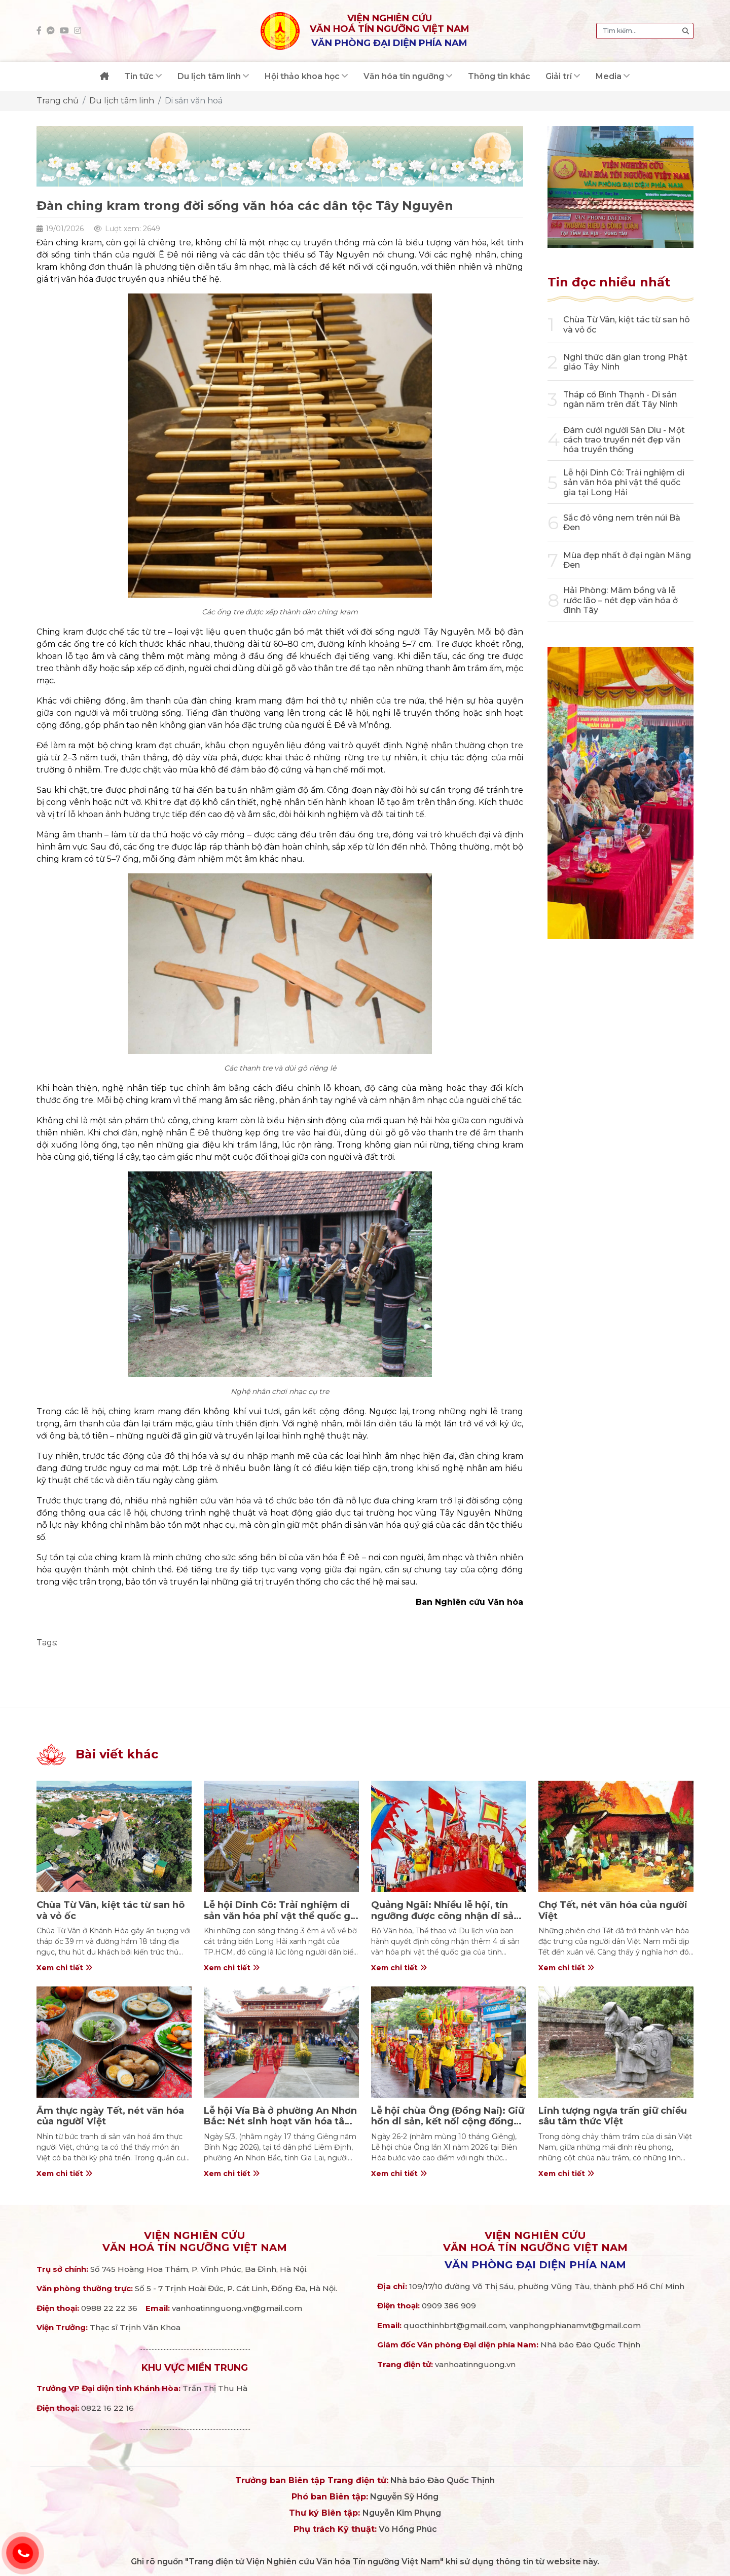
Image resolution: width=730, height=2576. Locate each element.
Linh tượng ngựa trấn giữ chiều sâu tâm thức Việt (612, 2116)
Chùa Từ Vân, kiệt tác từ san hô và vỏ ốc (110, 1910)
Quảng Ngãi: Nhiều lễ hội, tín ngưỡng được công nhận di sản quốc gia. (445, 1915)
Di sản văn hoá (194, 100)
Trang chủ (57, 100)
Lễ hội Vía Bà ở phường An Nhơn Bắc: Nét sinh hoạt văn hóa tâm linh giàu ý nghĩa (280, 2121)
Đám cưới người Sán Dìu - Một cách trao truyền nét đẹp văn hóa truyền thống (624, 439)
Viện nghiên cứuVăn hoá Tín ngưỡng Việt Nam (194, 2241)
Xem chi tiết (64, 1967)
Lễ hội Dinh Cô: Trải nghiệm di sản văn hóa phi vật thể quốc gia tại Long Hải (623, 482)
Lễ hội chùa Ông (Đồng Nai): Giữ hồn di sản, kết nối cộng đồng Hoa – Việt (447, 2121)
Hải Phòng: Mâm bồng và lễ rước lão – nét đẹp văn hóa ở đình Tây (620, 599)
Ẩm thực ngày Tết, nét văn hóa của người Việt (110, 2116)
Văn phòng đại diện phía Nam (535, 2265)
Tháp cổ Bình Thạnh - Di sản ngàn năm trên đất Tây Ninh (620, 399)
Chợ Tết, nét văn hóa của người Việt (612, 1910)
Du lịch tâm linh (121, 100)
